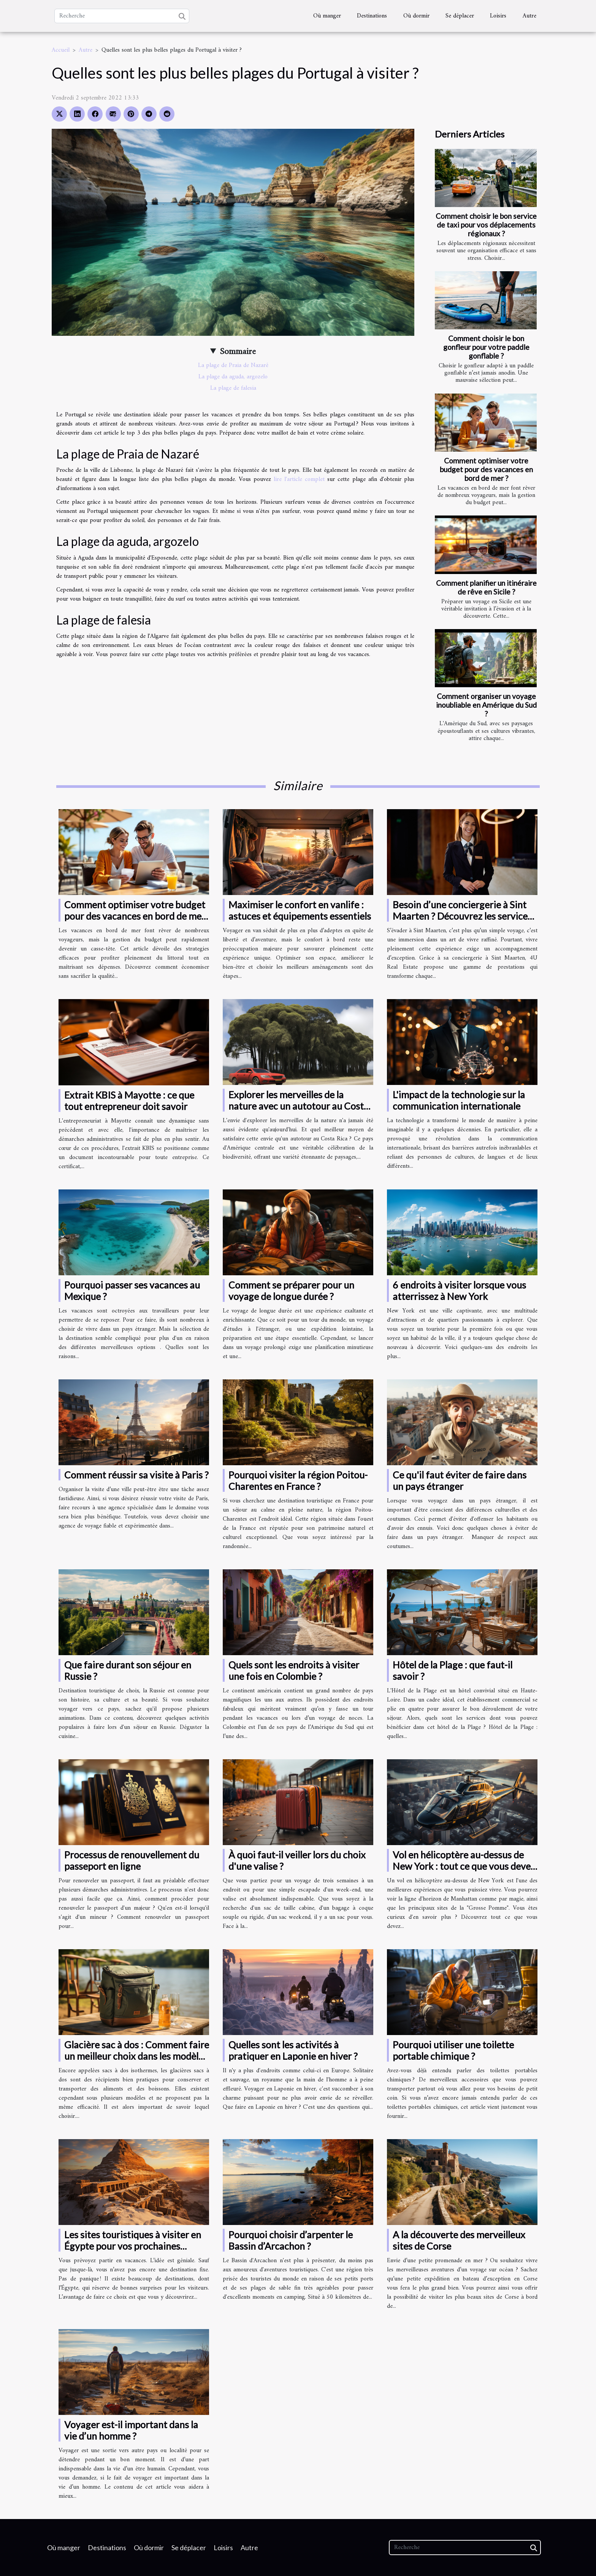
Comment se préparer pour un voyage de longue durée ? (291, 1290)
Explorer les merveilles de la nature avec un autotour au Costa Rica (298, 1106)
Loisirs (498, 16)
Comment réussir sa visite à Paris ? (136, 1474)
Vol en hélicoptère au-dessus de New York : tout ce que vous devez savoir (464, 1866)
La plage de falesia (233, 388)
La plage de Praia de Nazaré (233, 365)
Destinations (372, 16)
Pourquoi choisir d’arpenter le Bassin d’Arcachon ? (290, 2240)
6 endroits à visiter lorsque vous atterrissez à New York (459, 1290)
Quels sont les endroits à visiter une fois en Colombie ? (293, 1670)
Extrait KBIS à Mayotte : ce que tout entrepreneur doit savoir (129, 1100)
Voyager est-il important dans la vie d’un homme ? (131, 2430)
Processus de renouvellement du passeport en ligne (131, 1860)
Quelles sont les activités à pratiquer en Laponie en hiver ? (293, 2050)
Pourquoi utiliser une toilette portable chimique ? (453, 2050)
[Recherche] (121, 16)
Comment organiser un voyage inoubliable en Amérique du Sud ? (486, 705)
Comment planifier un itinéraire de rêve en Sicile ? (486, 587)
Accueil (61, 50)
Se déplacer (459, 16)
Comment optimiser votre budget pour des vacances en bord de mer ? (486, 469)
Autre (529, 16)
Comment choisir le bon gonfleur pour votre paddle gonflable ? (486, 347)
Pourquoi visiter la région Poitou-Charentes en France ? (298, 1480)
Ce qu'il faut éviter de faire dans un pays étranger (459, 1480)
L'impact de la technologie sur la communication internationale (459, 1100)
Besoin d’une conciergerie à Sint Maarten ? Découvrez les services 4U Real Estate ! (462, 916)
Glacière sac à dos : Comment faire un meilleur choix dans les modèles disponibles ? (136, 2056)
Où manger (327, 16)
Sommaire (238, 352)
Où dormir (416, 16)
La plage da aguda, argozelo (233, 377)
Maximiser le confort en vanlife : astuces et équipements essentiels (299, 910)
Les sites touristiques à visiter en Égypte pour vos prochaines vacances (132, 2246)
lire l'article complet (299, 479)
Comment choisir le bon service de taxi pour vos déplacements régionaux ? (486, 225)
